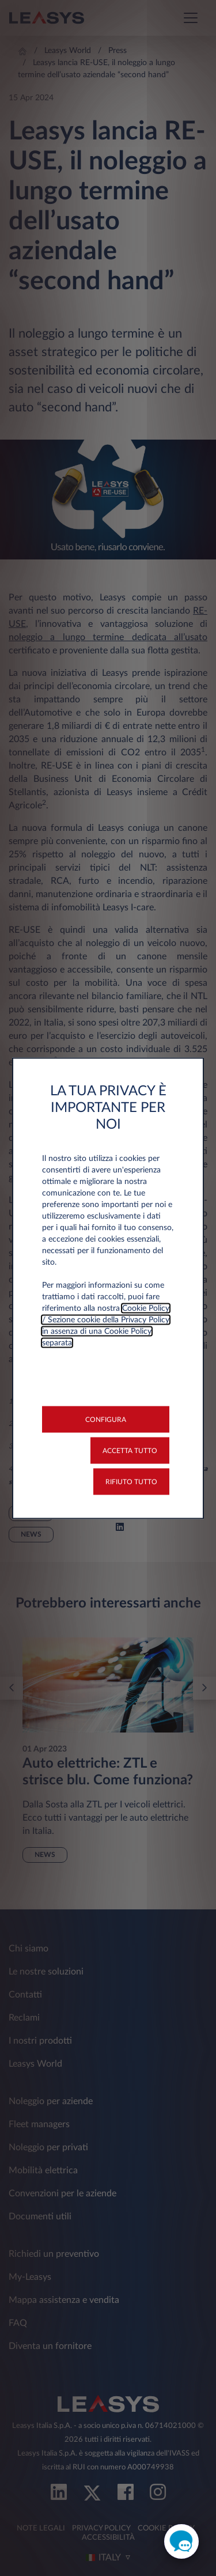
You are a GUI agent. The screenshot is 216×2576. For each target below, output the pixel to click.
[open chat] (181, 2541)
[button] (106, 1419)
